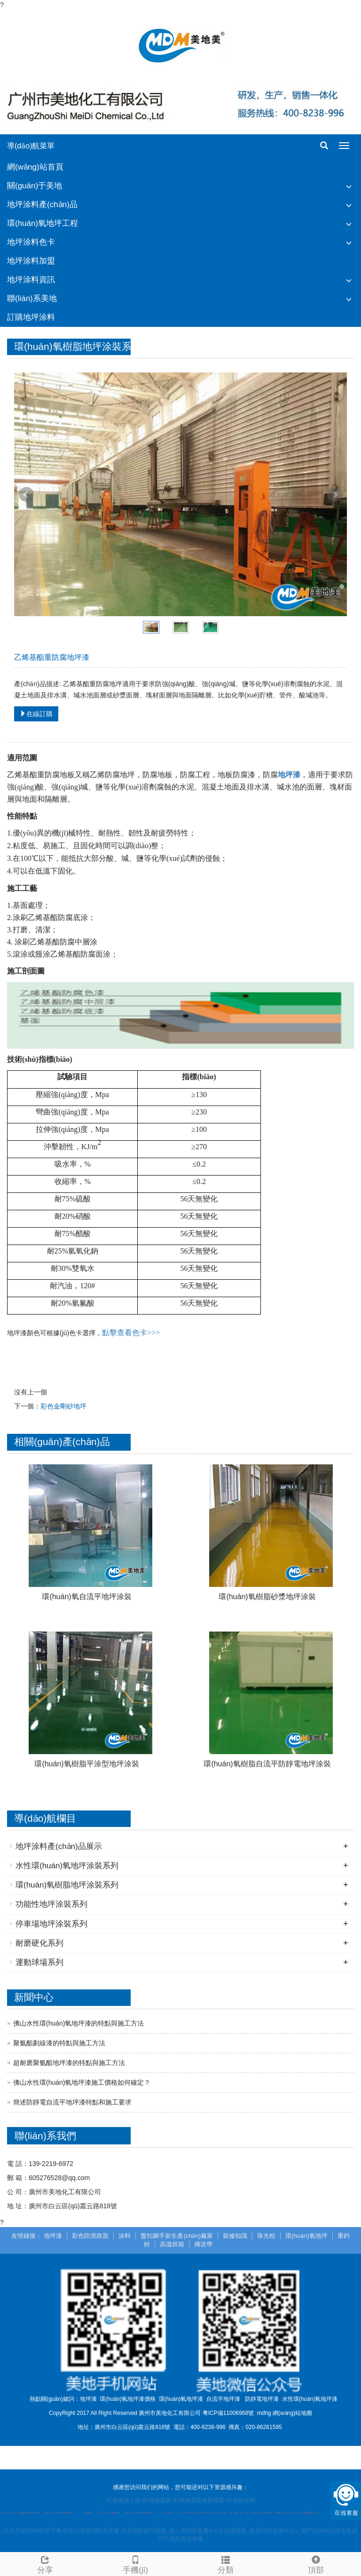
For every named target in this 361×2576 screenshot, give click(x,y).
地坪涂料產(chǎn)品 (42, 204)
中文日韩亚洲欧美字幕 (91, 2531)
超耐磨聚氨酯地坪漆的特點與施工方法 (69, 2062)
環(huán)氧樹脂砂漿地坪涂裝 (267, 1597)
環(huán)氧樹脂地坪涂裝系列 (67, 1884)
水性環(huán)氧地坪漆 (310, 2399)
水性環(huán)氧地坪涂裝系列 (67, 1865)
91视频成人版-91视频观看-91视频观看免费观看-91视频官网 (180, 2500)
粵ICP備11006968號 (228, 2413)
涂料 (124, 2235)
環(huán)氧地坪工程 (42, 223)
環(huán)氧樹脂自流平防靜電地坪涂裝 (267, 1764)
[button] (349, 186)
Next (334, 494)
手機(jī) (135, 2564)
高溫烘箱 (172, 2244)
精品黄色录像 (186, 2539)
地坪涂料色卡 (31, 242)
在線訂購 (36, 714)
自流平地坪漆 (223, 2399)
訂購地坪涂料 (31, 317)
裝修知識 (235, 2235)
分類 (225, 2564)
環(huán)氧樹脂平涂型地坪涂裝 (86, 1764)
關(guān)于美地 (34, 185)
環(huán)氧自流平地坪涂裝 (86, 1597)
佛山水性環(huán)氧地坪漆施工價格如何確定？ (81, 2082)
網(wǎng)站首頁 (35, 166)
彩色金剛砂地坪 (63, 1406)
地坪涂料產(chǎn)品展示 (59, 1846)
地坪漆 (53, 2235)
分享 (45, 2564)
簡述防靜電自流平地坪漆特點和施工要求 (72, 2102)
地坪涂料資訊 (31, 279)
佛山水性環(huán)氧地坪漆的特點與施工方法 (78, 2023)
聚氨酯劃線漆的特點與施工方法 (59, 2043)
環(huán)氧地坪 (306, 2235)
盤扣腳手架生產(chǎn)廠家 (177, 2235)
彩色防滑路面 (90, 2235)
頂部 (316, 2564)
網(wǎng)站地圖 (292, 2413)
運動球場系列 (39, 1962)
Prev (26, 494)
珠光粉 (266, 2235)
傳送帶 (203, 2244)
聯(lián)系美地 (32, 298)
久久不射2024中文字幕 (33, 2531)
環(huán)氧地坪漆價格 (128, 2399)
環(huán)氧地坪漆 (181, 2399)
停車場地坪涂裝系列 (51, 1923)
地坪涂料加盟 (31, 260)
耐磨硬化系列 (39, 1943)
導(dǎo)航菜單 (31, 146)
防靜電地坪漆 (262, 2399)
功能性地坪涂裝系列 (51, 1904)
